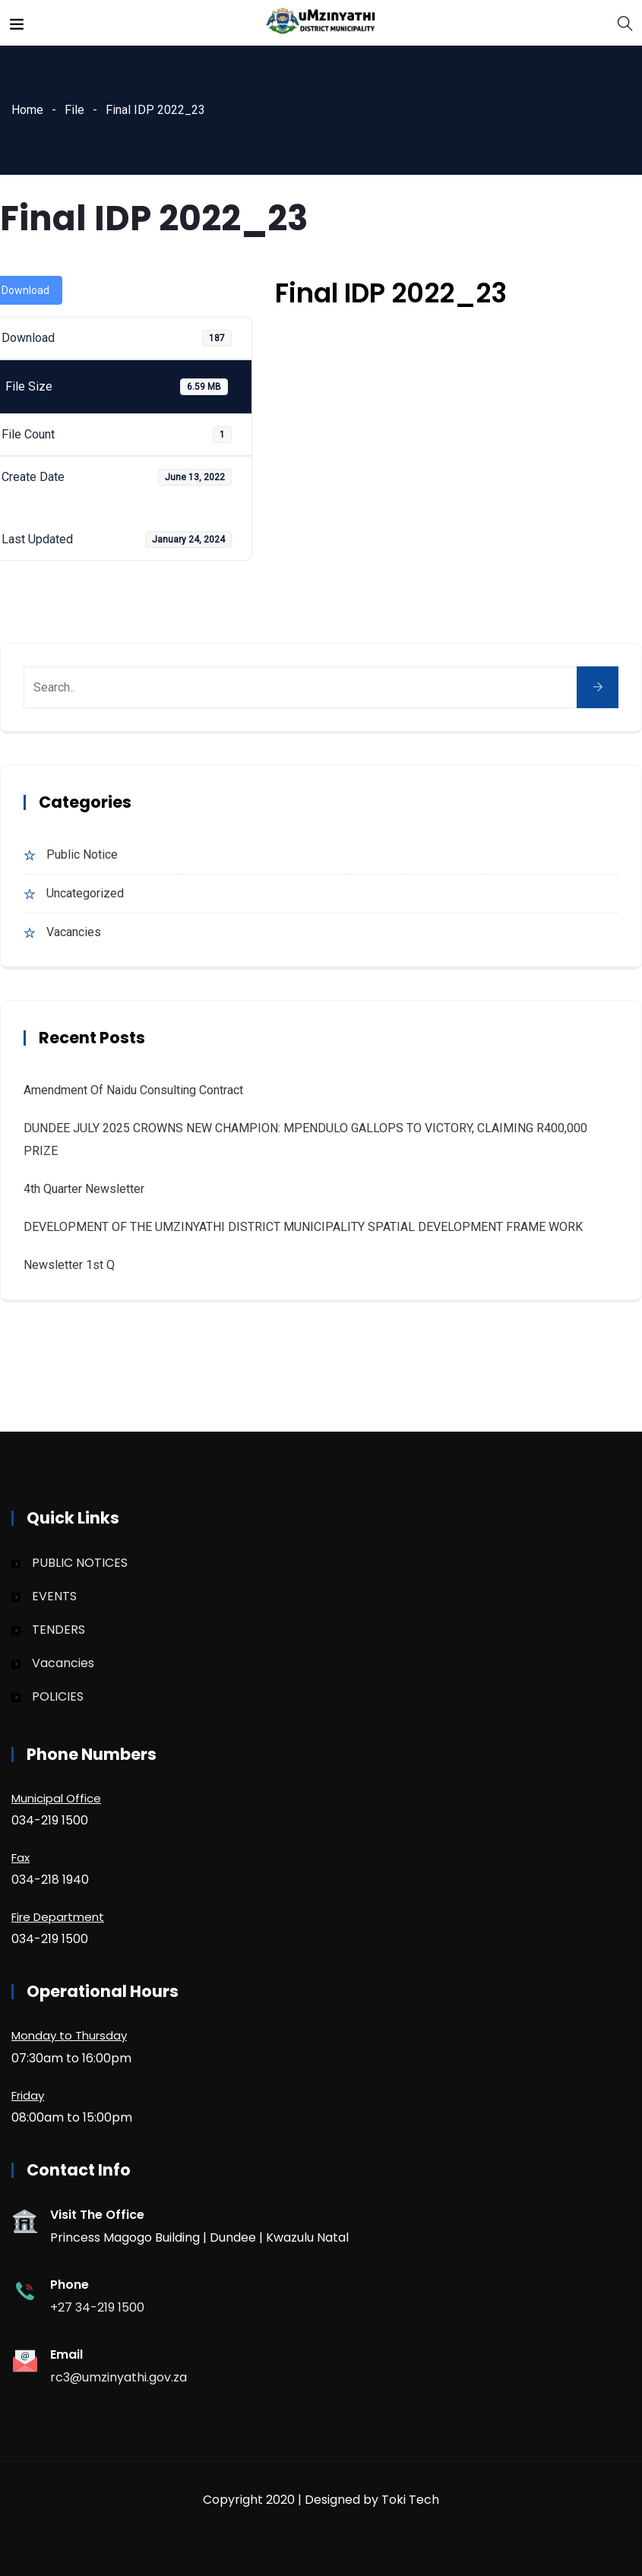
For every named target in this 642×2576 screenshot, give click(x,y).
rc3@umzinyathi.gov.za (118, 2377)
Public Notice (82, 854)
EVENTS (54, 1596)
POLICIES (58, 1696)
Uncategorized (85, 893)
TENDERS (58, 1629)
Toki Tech (410, 2499)
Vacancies (73, 932)
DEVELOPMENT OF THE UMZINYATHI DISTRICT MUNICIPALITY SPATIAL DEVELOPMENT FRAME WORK (303, 1227)
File (74, 110)
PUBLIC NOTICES (80, 1562)
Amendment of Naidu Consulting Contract (133, 1090)
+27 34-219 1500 (97, 2307)
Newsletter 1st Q (69, 1265)
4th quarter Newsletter (84, 1189)
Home (27, 110)
